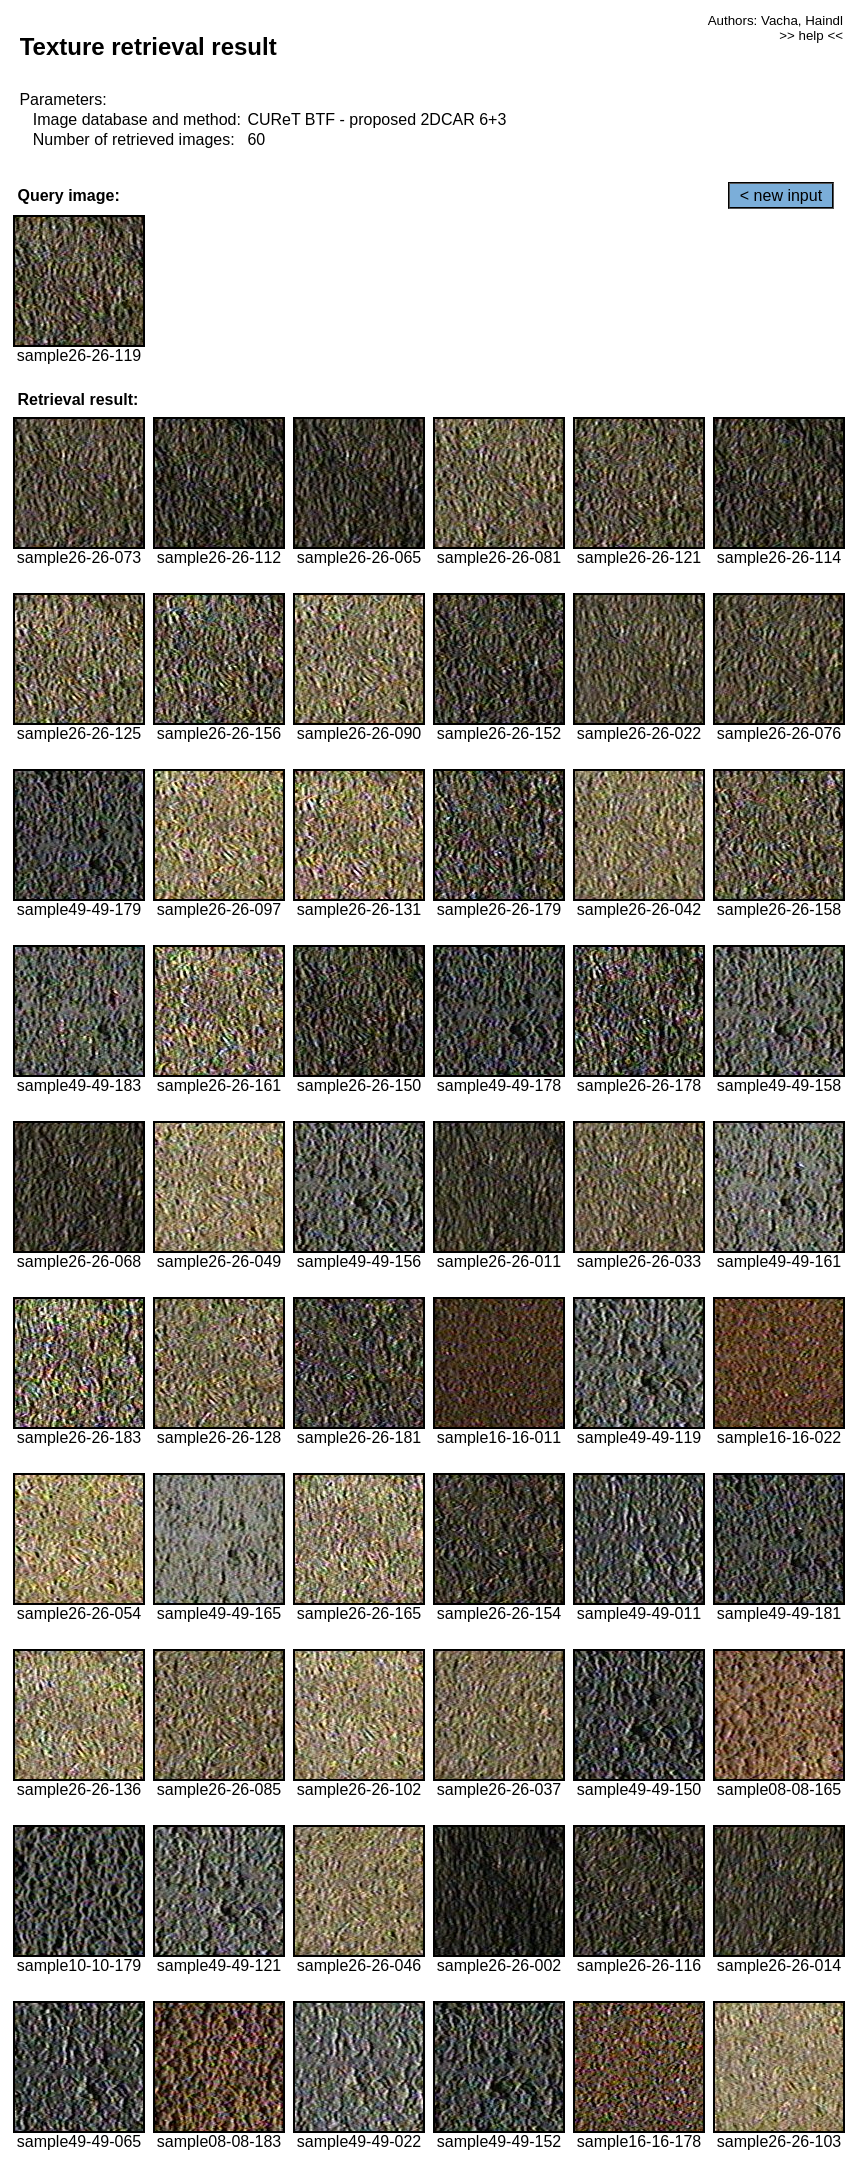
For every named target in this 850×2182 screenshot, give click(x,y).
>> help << (811, 35)
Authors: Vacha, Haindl (775, 20)
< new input (781, 195)
